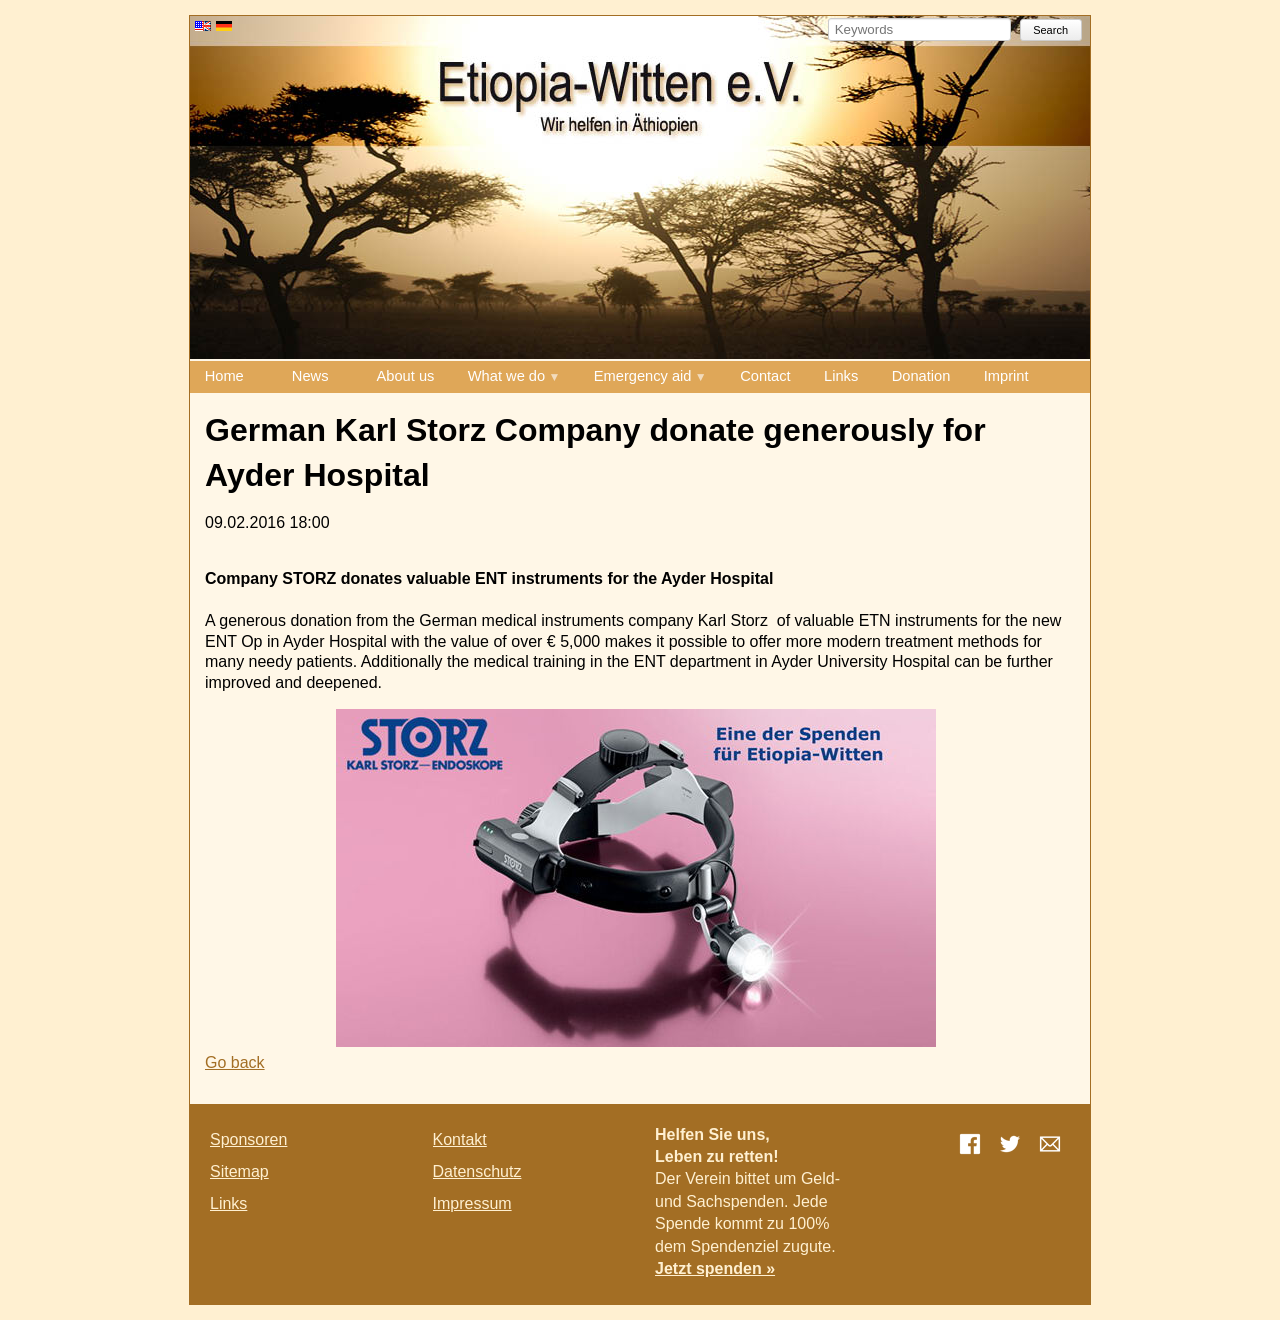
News (310, 376)
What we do (506, 376)
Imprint (1006, 376)
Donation (921, 376)
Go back (235, 1062)
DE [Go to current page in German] (224, 26)
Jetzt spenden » (715, 1268)
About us (406, 376)
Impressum (472, 1203)
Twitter (1010, 1144)
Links (841, 376)
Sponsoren (248, 1139)
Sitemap (239, 1171)
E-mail (1050, 1144)
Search (1050, 30)
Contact (765, 376)
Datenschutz (477, 1171)
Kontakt (460, 1139)
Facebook (970, 1144)
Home (224, 376)
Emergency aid (643, 376)
